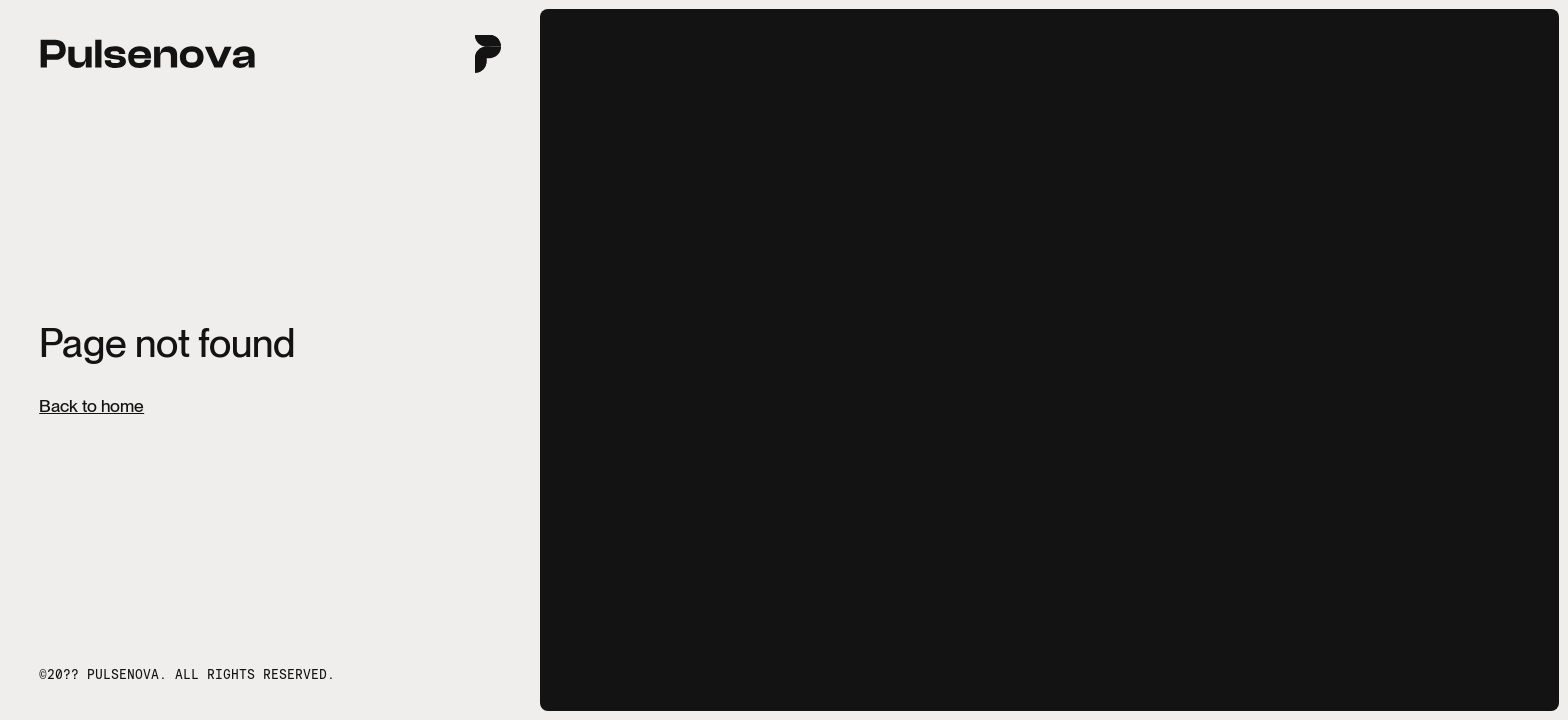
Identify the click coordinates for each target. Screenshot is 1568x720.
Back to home (91, 405)
